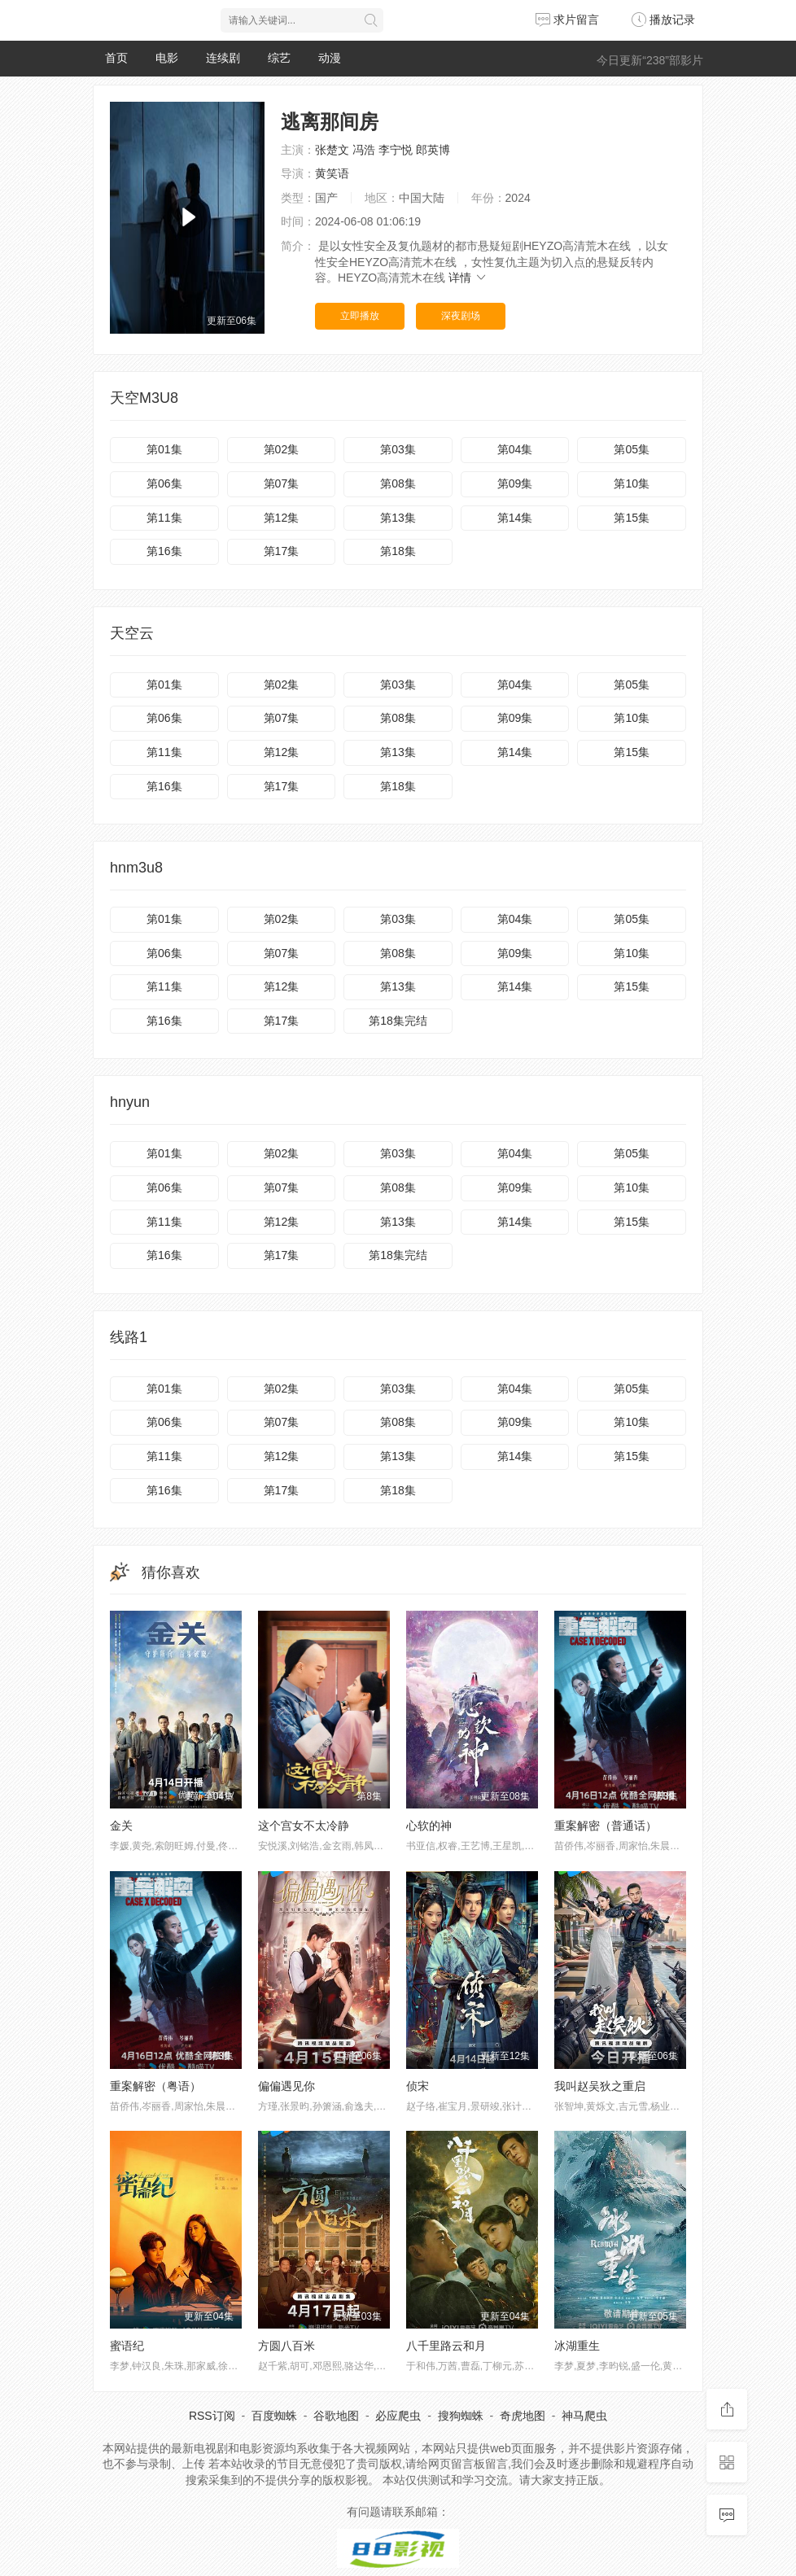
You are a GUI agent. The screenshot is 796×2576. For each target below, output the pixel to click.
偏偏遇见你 (286, 2086)
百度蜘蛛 (274, 2415)
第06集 (164, 483)
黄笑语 (332, 173)
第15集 (631, 517)
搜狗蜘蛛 (460, 2415)
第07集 (282, 483)
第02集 (282, 449)
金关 (121, 1825)
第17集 (282, 551)
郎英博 (433, 149)
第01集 (164, 449)
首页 (116, 57)
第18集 (398, 551)
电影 (166, 57)
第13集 (398, 517)
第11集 (164, 517)
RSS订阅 (212, 2415)
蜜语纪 (127, 2345)
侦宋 (417, 2086)
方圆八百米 (286, 2345)
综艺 (279, 57)
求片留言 (567, 19)
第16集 (164, 551)
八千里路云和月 (446, 2345)
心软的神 (429, 1825)
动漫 (329, 57)
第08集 (398, 483)
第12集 (282, 517)
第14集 (515, 517)
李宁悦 (395, 149)
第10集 (631, 483)
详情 (468, 277)
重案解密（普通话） (605, 1825)
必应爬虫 (398, 2415)
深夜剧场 (460, 315)
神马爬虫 (584, 2415)
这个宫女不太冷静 (303, 1825)
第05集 (631, 449)
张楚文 (332, 149)
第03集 (398, 449)
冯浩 (363, 149)
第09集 (515, 483)
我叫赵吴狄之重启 (599, 2086)
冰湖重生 (577, 2345)
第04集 (515, 449)
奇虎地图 (522, 2415)
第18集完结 (398, 1020)
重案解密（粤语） (155, 2086)
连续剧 (223, 57)
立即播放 (359, 315)
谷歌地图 (336, 2415)
